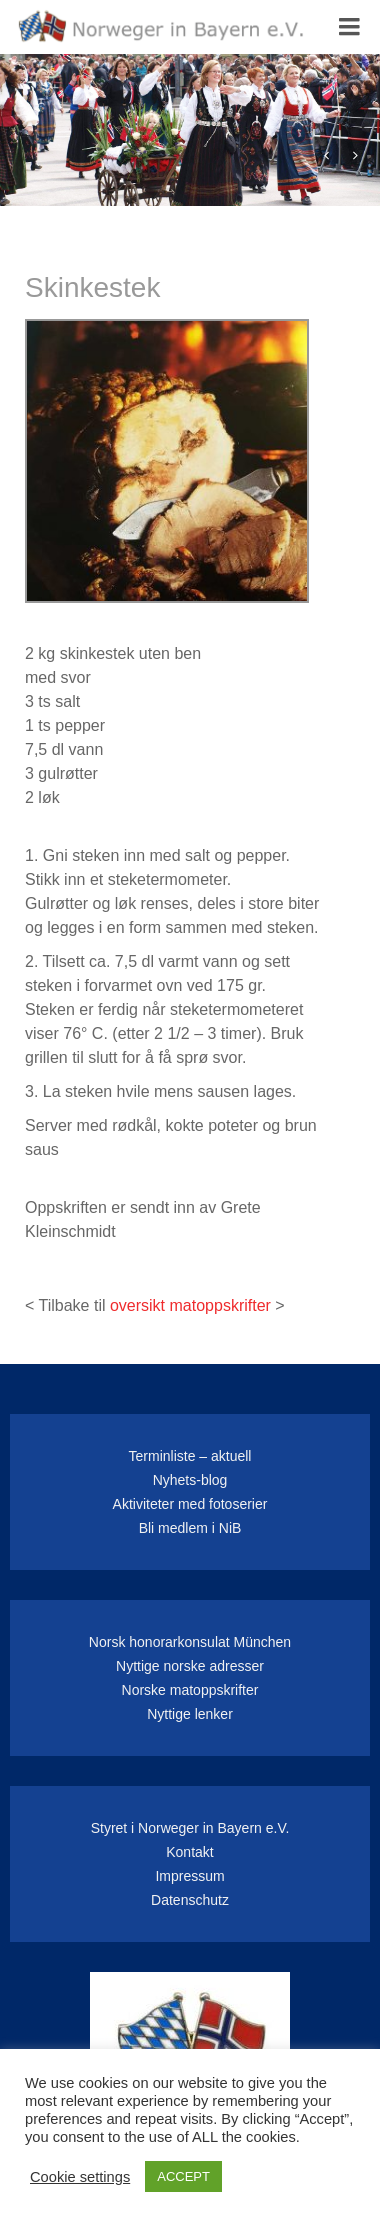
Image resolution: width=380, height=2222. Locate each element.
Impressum (189, 1876)
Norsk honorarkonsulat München (190, 1642)
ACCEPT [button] (183, 2176)
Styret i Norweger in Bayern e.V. (190, 1828)
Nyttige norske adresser (190, 1666)
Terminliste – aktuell (190, 1456)
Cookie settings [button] (80, 2177)
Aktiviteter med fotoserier (190, 1504)
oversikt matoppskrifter (190, 1305)
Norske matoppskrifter (190, 1690)
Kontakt (189, 1852)
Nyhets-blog (190, 1480)
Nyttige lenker (190, 1714)
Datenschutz (190, 1900)
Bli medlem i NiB (190, 1528)
